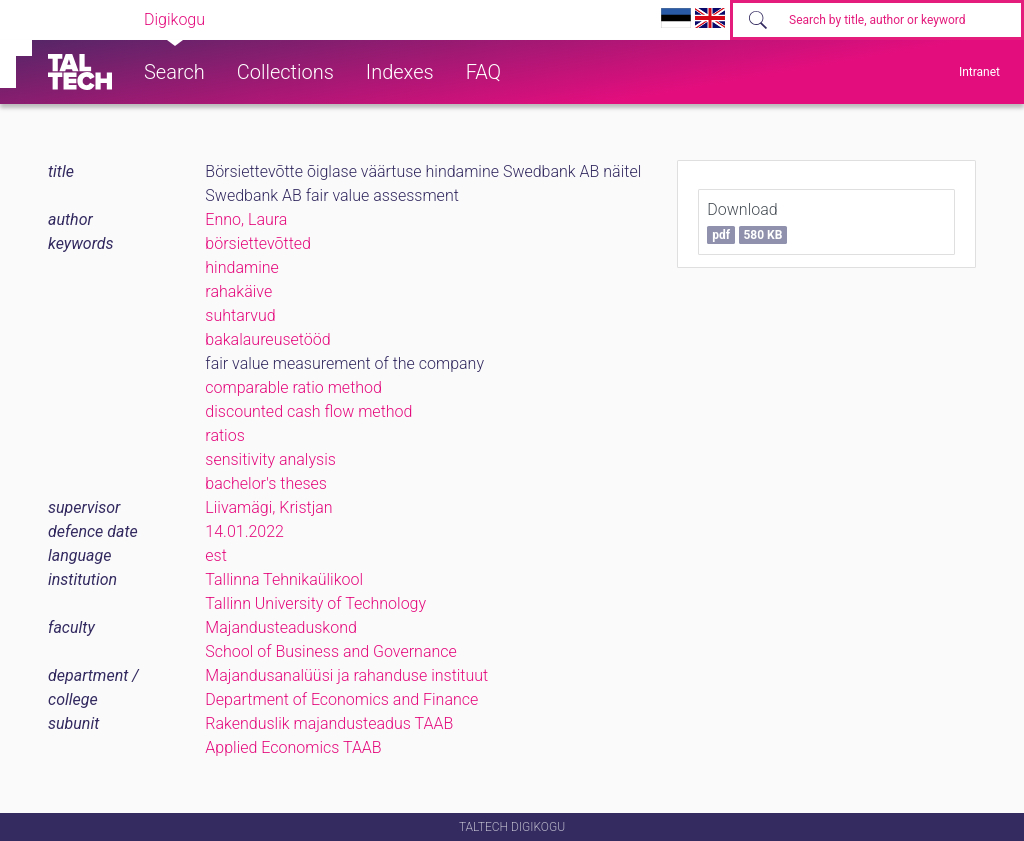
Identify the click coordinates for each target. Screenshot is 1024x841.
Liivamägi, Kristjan (268, 507)
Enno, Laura (246, 219)
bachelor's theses (266, 483)
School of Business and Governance (330, 651)
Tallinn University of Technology (315, 603)
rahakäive (238, 291)
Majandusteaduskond (280, 627)
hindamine (241, 267)
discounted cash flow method (308, 411)
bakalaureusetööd (267, 339)
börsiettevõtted (258, 243)
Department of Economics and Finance (341, 699)
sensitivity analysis (270, 459)
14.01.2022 (244, 531)
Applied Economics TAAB (293, 747)
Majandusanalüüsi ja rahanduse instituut (346, 675)
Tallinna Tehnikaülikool (284, 579)
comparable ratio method (293, 387)
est (216, 555)
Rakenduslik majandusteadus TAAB (329, 723)
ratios (224, 435)
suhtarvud (240, 315)
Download (747, 222)
